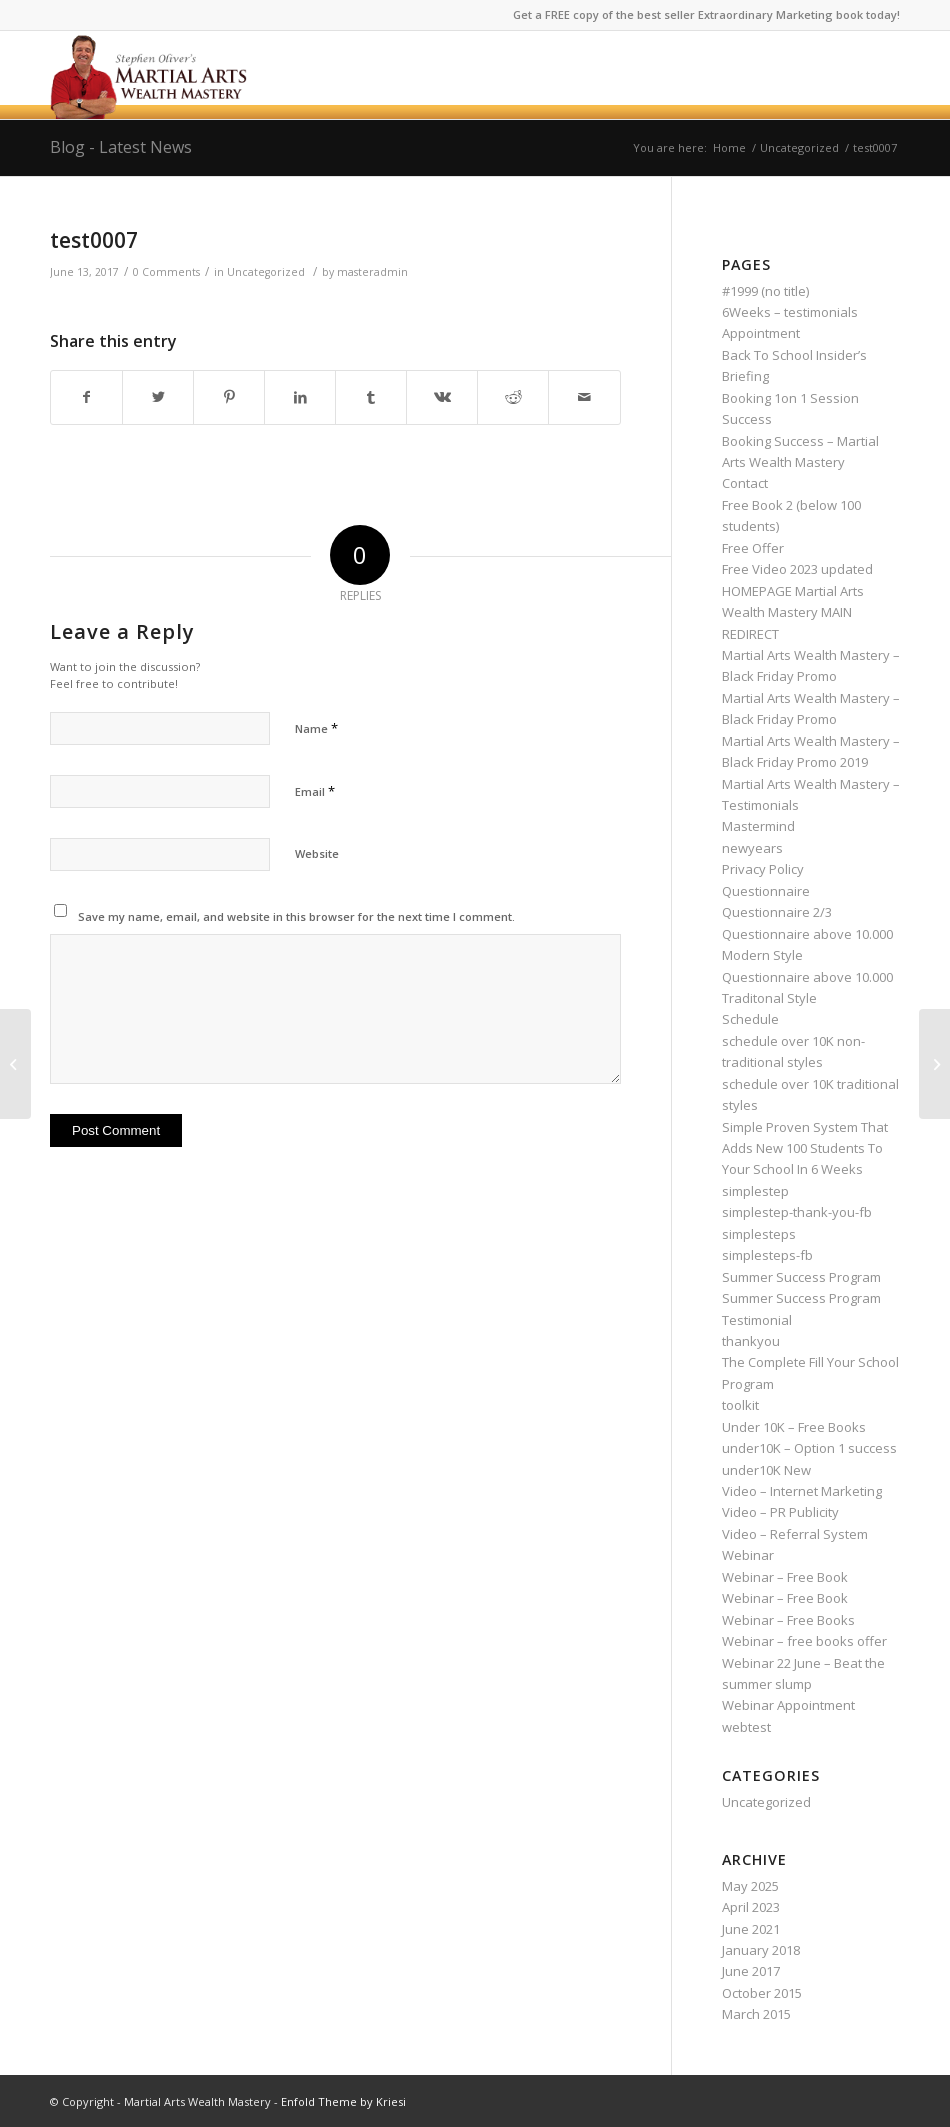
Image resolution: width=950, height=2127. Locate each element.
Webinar (748, 1555)
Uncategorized (266, 272)
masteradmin (372, 272)
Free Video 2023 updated (797, 569)
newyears (752, 848)
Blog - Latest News (121, 147)
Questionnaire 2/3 (777, 912)
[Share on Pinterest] (229, 397)
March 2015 (756, 2014)
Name (316, 728)
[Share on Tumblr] (371, 397)
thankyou (751, 1341)
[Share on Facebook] (86, 397)
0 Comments (166, 272)
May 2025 (750, 1886)
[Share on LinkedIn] (300, 397)
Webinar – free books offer (804, 1641)
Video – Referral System (795, 1534)
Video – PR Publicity (780, 1512)
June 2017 (751, 1971)
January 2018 (761, 1950)
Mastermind (758, 826)
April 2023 (751, 1907)
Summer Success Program (801, 1277)
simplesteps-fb (767, 1255)
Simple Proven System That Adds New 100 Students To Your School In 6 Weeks (805, 1148)
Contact (745, 483)
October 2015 (762, 1993)
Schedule (750, 1019)
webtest (746, 1727)
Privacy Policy (763, 869)
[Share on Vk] (442, 397)
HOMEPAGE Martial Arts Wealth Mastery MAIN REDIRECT (793, 612)
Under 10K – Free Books (794, 1427)
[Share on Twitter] (158, 397)
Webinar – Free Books (788, 1620)
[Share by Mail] (584, 397)
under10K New (766, 1470)
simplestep (755, 1191)
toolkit (740, 1405)
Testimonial (757, 1320)
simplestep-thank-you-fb (797, 1212)
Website (317, 853)
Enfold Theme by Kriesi (343, 2101)
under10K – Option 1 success (809, 1448)
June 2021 (751, 1929)
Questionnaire (766, 891)
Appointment (761, 333)
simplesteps (759, 1234)
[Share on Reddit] (513, 397)
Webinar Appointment (788, 1705)
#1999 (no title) (765, 291)
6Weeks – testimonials (790, 312)
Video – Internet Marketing (802, 1491)
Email (315, 791)
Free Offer (753, 548)
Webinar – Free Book (785, 1577)
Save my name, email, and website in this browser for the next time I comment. (296, 916)
